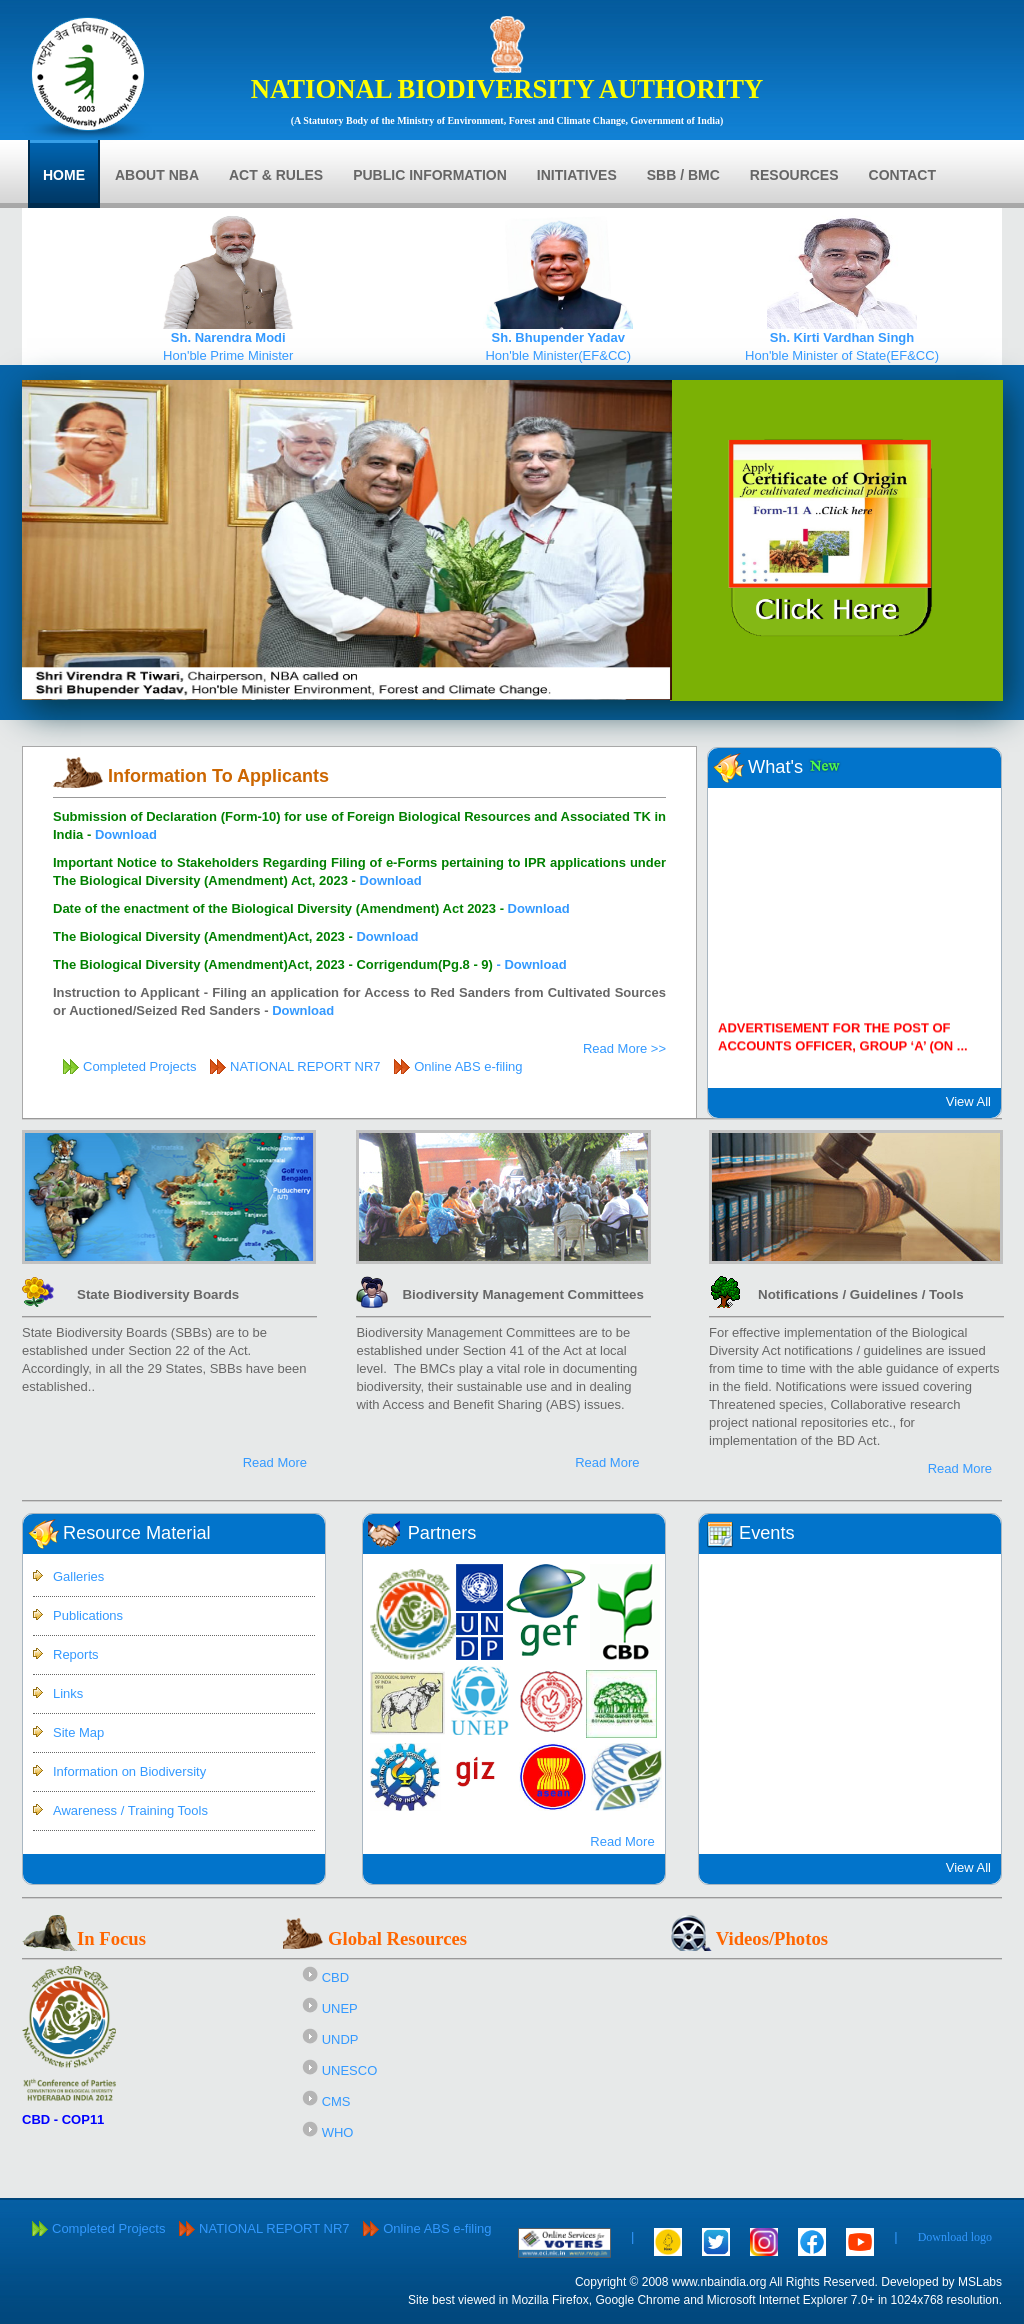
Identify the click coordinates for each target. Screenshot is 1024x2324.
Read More (275, 1462)
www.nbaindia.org (719, 2282)
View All (968, 1101)
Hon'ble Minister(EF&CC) (558, 340)
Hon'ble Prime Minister (228, 340)
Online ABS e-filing (468, 1066)
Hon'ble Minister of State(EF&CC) (842, 340)
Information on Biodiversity (129, 1771)
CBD (335, 1977)
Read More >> (624, 1048)
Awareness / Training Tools (130, 1810)
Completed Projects (139, 1066)
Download (126, 834)
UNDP (340, 2039)
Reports (76, 1654)
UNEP (340, 2008)
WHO (338, 2132)
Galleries (78, 1576)
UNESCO (350, 2070)
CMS (336, 2101)
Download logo (955, 2237)
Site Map (78, 1732)
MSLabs (980, 2282)
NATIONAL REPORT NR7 (307, 1066)
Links (68, 1693)
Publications (88, 1615)
